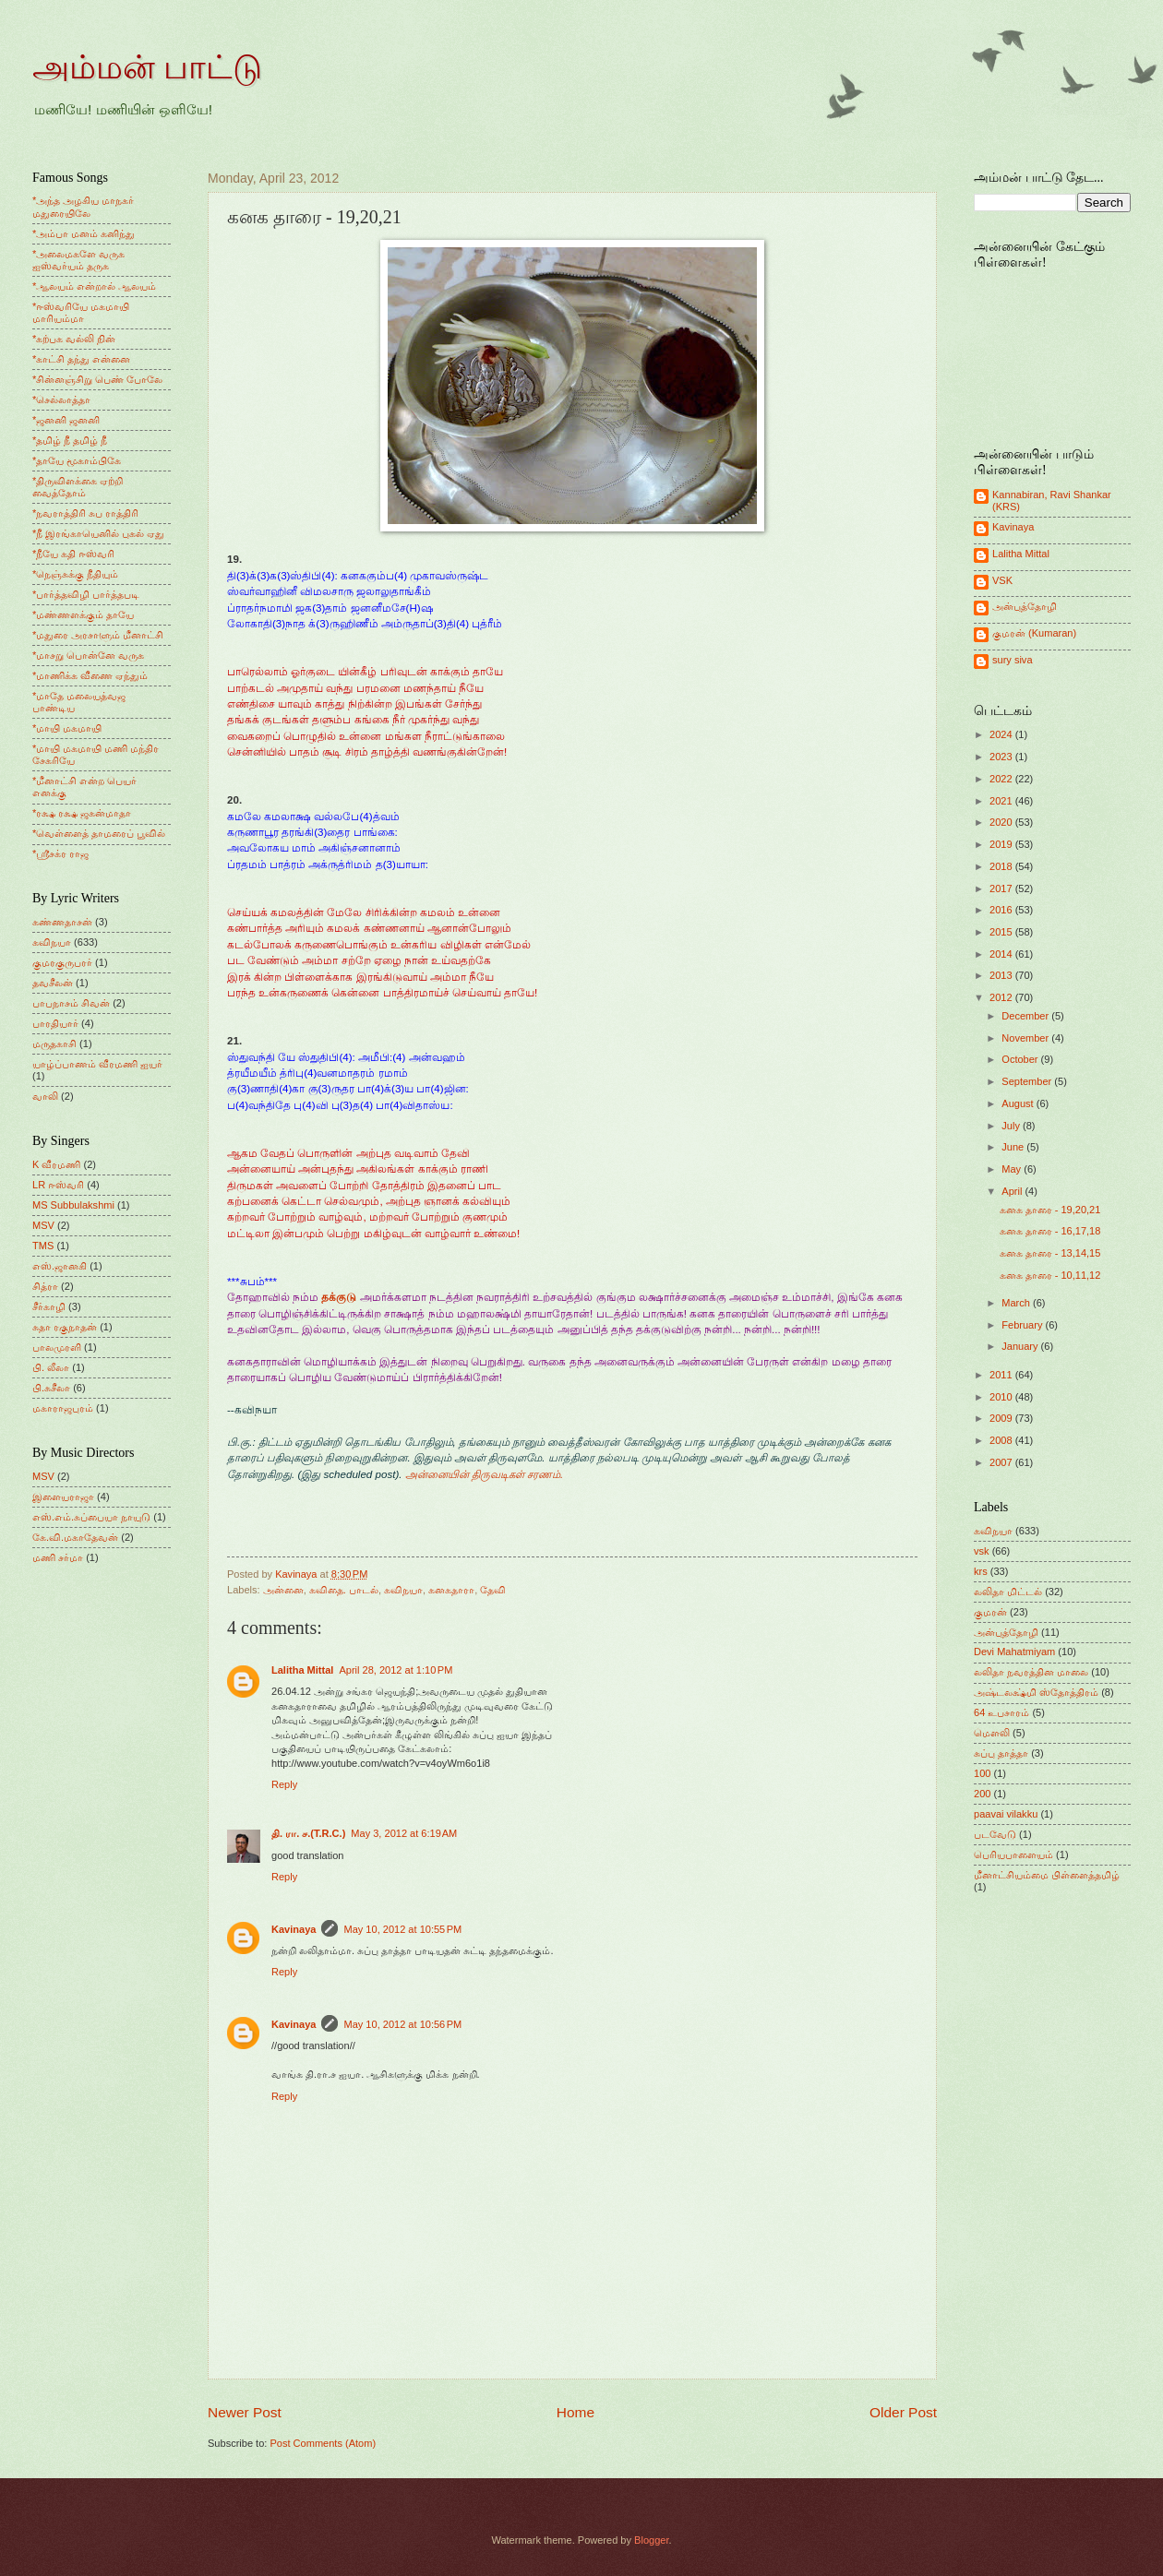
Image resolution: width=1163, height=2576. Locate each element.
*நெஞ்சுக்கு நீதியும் (75, 573)
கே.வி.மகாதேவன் (75, 1537)
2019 (1002, 844)
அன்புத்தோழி (1024, 606)
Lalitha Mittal (302, 1670)
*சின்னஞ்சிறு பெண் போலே (97, 379)
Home (575, 2412)
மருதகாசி (54, 1043)
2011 (1002, 1374)
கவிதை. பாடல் (343, 1589)
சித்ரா (45, 1286)
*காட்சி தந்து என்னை (81, 358)
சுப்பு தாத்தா (1001, 1753)
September (1027, 1081)
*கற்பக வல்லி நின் (73, 338)
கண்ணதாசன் (62, 921)
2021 (1002, 800)
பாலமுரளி (56, 1347)
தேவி (493, 1589)
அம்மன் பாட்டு (147, 67)
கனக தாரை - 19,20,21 (1050, 1209)
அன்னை (283, 1589)
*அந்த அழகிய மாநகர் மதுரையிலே (83, 206)
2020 (1002, 822)
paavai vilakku (1005, 1813)
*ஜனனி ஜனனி (66, 419)
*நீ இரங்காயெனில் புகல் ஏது (98, 533)
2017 (1002, 888)
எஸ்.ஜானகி (59, 1265)
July (1012, 1125)
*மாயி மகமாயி (67, 727)
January (1020, 1346)
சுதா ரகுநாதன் (64, 1326)
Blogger (651, 2540)
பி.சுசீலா (51, 1387)
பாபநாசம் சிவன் (71, 1002)
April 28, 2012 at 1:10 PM (395, 1670)
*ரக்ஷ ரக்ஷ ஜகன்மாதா (81, 812)
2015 (1002, 931)
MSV (43, 1225)
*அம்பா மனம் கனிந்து (83, 233)
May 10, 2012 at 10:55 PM (402, 1929)
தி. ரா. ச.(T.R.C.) (308, 1833)
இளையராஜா (63, 1496)
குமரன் (990, 1611)
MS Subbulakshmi (73, 1204)
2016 (1002, 909)
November (1026, 1038)
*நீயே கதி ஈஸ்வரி (73, 553)
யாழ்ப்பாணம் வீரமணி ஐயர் (97, 1063)
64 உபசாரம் (1001, 1712)
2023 (1002, 756)
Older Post (903, 2412)
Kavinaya (293, 1929)
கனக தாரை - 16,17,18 (1050, 1230)
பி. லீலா (50, 1367)
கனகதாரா (451, 1589)
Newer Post (245, 2412)
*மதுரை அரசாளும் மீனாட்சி (97, 634)
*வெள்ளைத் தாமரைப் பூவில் (98, 833)
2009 (1002, 1418)
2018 (1002, 866)
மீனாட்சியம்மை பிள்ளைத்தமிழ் (1047, 1874)
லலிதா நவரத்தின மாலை (1031, 1671)
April (1013, 1191)
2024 (1002, 734)
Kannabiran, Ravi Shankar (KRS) (1051, 500)
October (1020, 1059)
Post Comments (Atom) (323, 2443)
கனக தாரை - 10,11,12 (1050, 1275)
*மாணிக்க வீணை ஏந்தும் (90, 675)
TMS (43, 1245)
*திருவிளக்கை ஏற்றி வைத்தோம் (77, 486)
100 (982, 1773)
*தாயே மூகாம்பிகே (76, 460)
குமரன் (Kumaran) (1034, 632)
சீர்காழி (49, 1306)
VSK (1002, 580)
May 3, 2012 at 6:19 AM (404, 1833)
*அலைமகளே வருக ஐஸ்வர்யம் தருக (78, 259)
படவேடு (995, 1834)
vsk (981, 1550)
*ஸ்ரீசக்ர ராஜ (60, 853)
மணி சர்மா (57, 1557)
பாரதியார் (55, 1023)
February (1023, 1324)
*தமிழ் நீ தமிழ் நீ (70, 440)
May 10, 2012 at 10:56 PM (402, 2024)
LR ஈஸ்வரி (58, 1184)
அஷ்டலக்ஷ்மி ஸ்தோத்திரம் (1036, 1692)
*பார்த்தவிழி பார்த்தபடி (85, 594)
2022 (1002, 778)
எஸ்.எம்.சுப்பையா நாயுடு (91, 1516)
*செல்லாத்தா (61, 399)
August (1018, 1103)
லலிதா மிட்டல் (1008, 1591)
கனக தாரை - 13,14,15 (1050, 1252)
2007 (1002, 1462)
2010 (1002, 1396)
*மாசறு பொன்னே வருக (88, 655)
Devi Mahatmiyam (1014, 1651)
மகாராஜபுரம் (62, 1407)
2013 (1002, 975)
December (1026, 1015)
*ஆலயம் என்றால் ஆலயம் (94, 286)
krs (981, 1571)
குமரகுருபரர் (62, 962)
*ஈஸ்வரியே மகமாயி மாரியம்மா (80, 312)
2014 (1002, 954)
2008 (1002, 1440)
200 (982, 1793)
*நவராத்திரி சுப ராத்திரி (85, 513)
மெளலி (992, 1732)
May (1012, 1169)
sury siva (1012, 659)
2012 (1002, 997)
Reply (284, 1784)
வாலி (45, 1096)
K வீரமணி (56, 1164)
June (1013, 1146)
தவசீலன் (52, 982)
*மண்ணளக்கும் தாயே (83, 614)
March (1017, 1302)
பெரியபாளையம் (1013, 1854)
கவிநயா (403, 1589)
